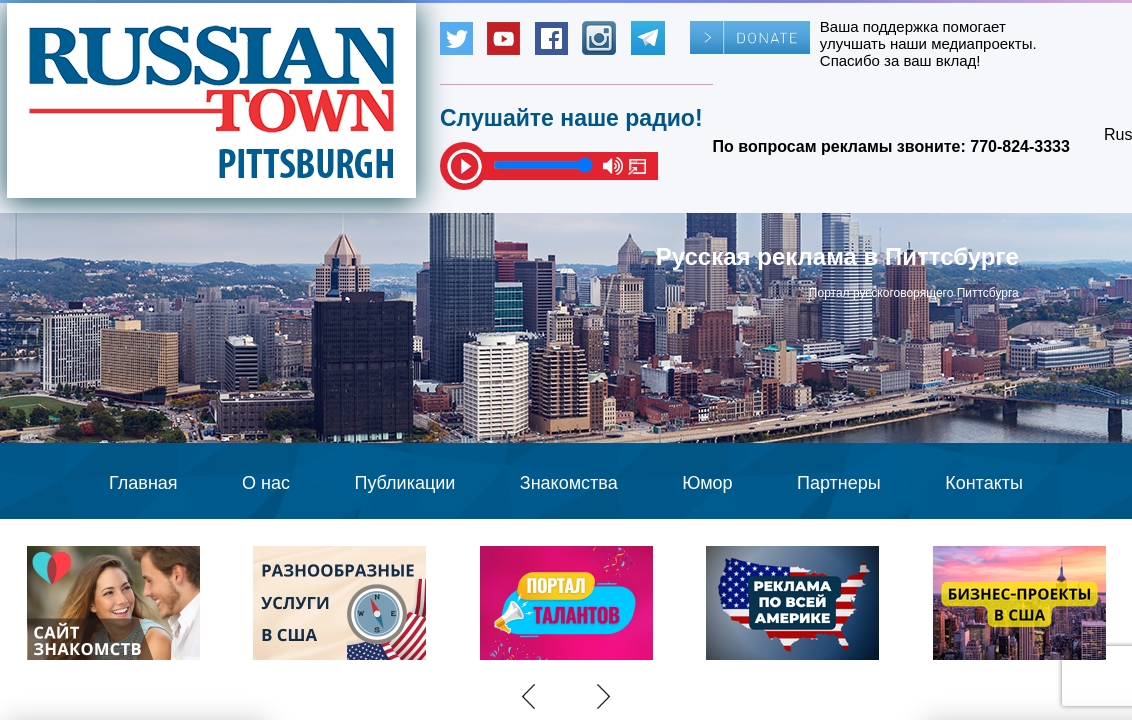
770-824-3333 (1020, 146)
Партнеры (839, 483)
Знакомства (569, 483)
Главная (143, 483)
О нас (266, 483)
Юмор (707, 483)
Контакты (984, 483)
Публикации (404, 483)
